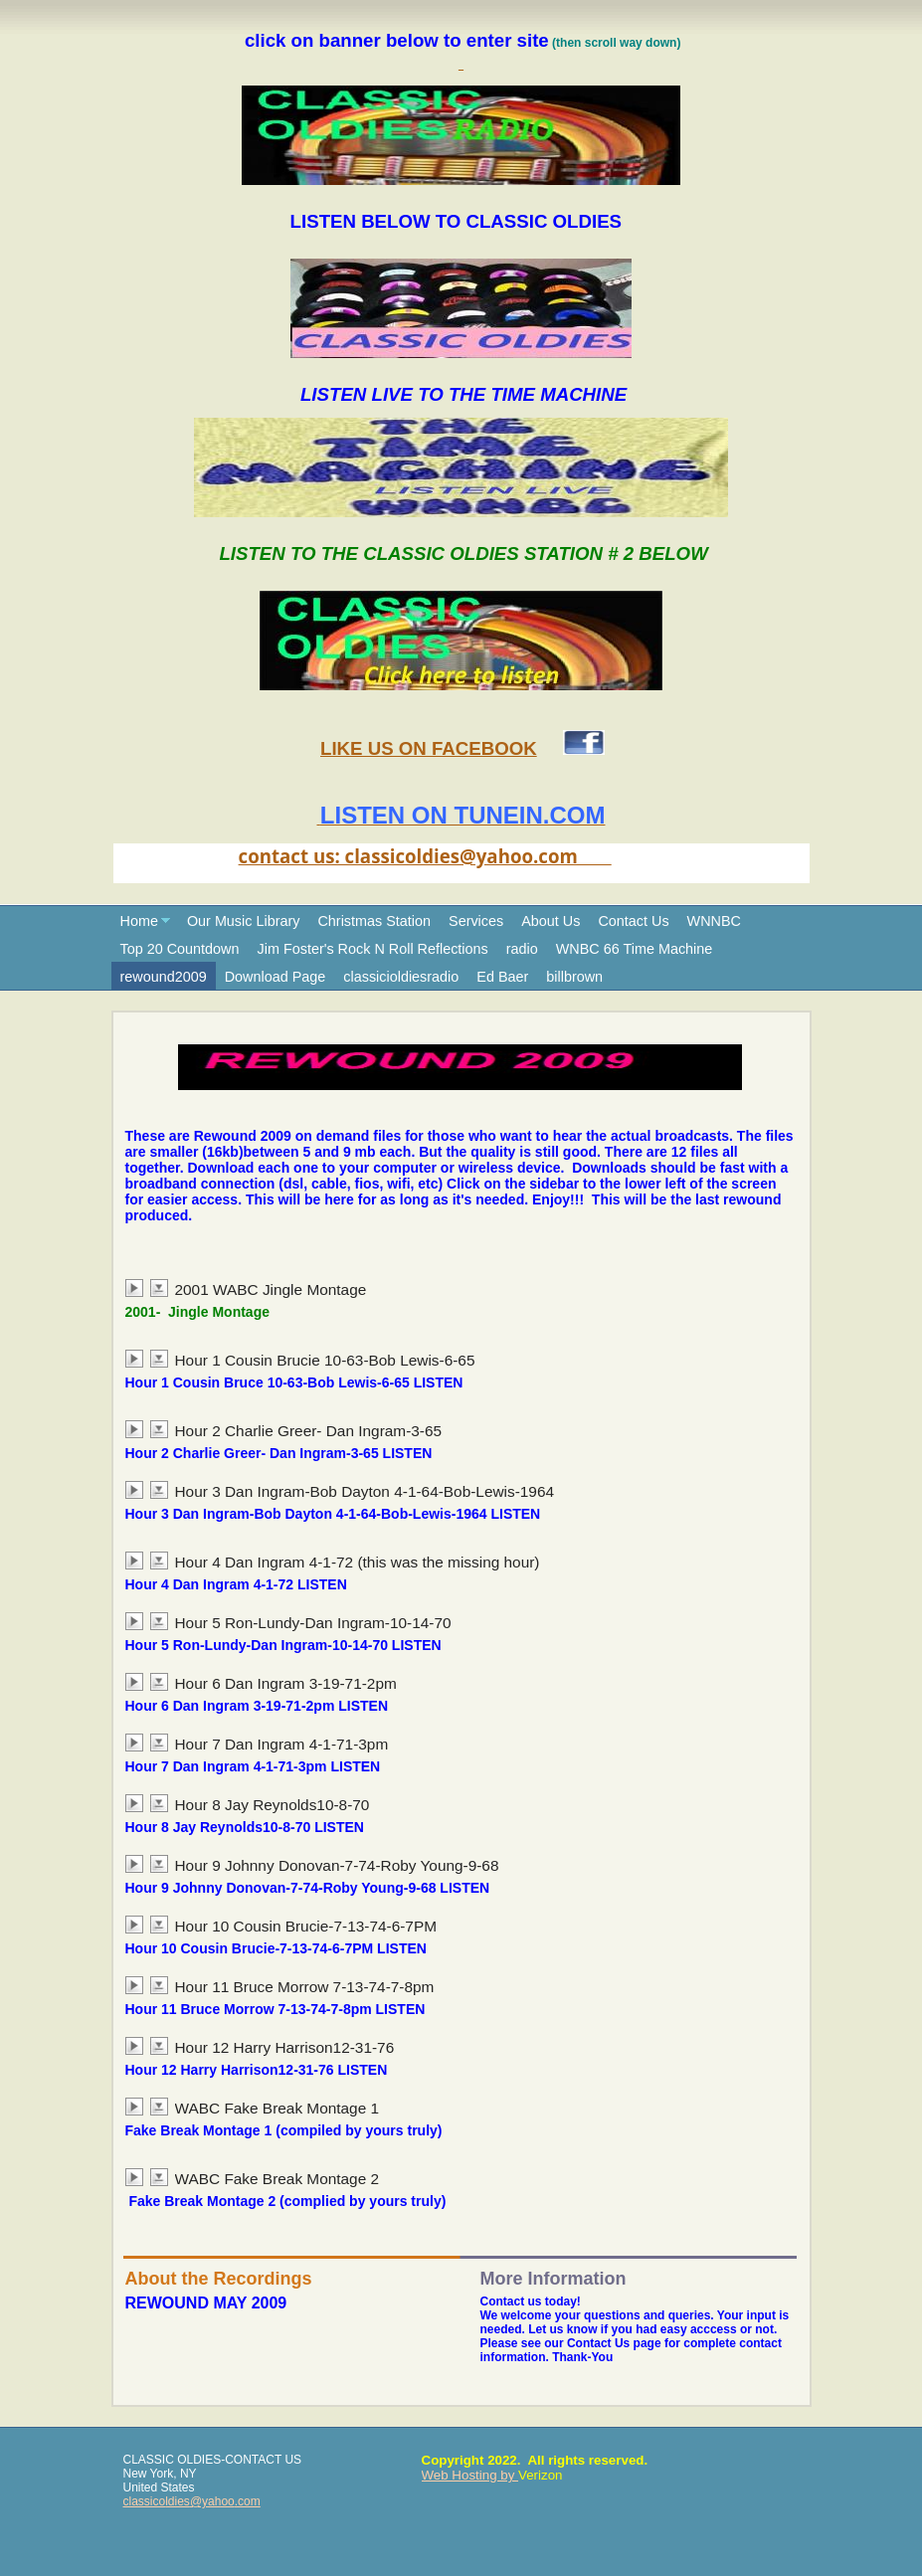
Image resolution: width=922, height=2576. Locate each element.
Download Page (275, 977)
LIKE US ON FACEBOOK (428, 748)
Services (476, 921)
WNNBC (714, 921)
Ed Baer (502, 977)
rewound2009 (163, 977)
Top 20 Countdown (180, 949)
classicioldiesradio (401, 977)
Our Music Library (243, 921)
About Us (550, 921)
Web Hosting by (470, 2475)
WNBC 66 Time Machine (634, 949)
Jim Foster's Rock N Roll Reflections (373, 949)
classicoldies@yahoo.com (192, 2501)
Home (139, 921)
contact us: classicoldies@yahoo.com (425, 855)
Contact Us (633, 921)
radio (522, 949)
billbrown (574, 977)
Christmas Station (374, 921)
